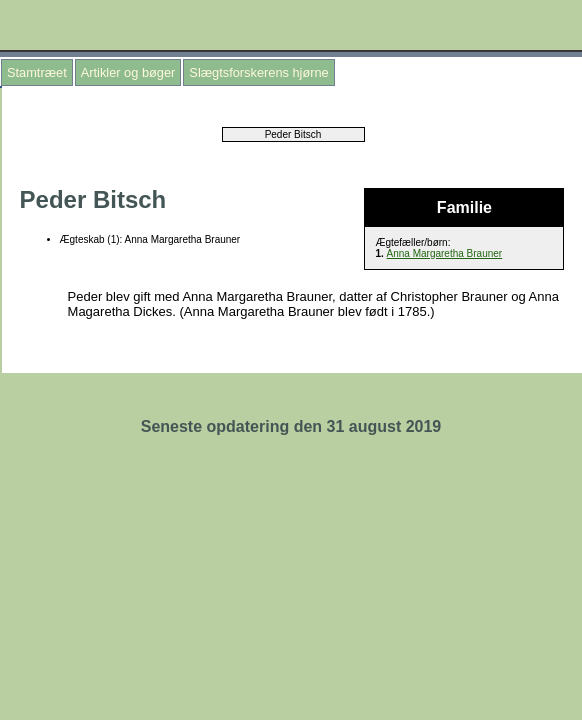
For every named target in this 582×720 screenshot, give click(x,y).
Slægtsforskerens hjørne (258, 72)
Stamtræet (37, 72)
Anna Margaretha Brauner (445, 253)
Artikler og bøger (128, 72)
